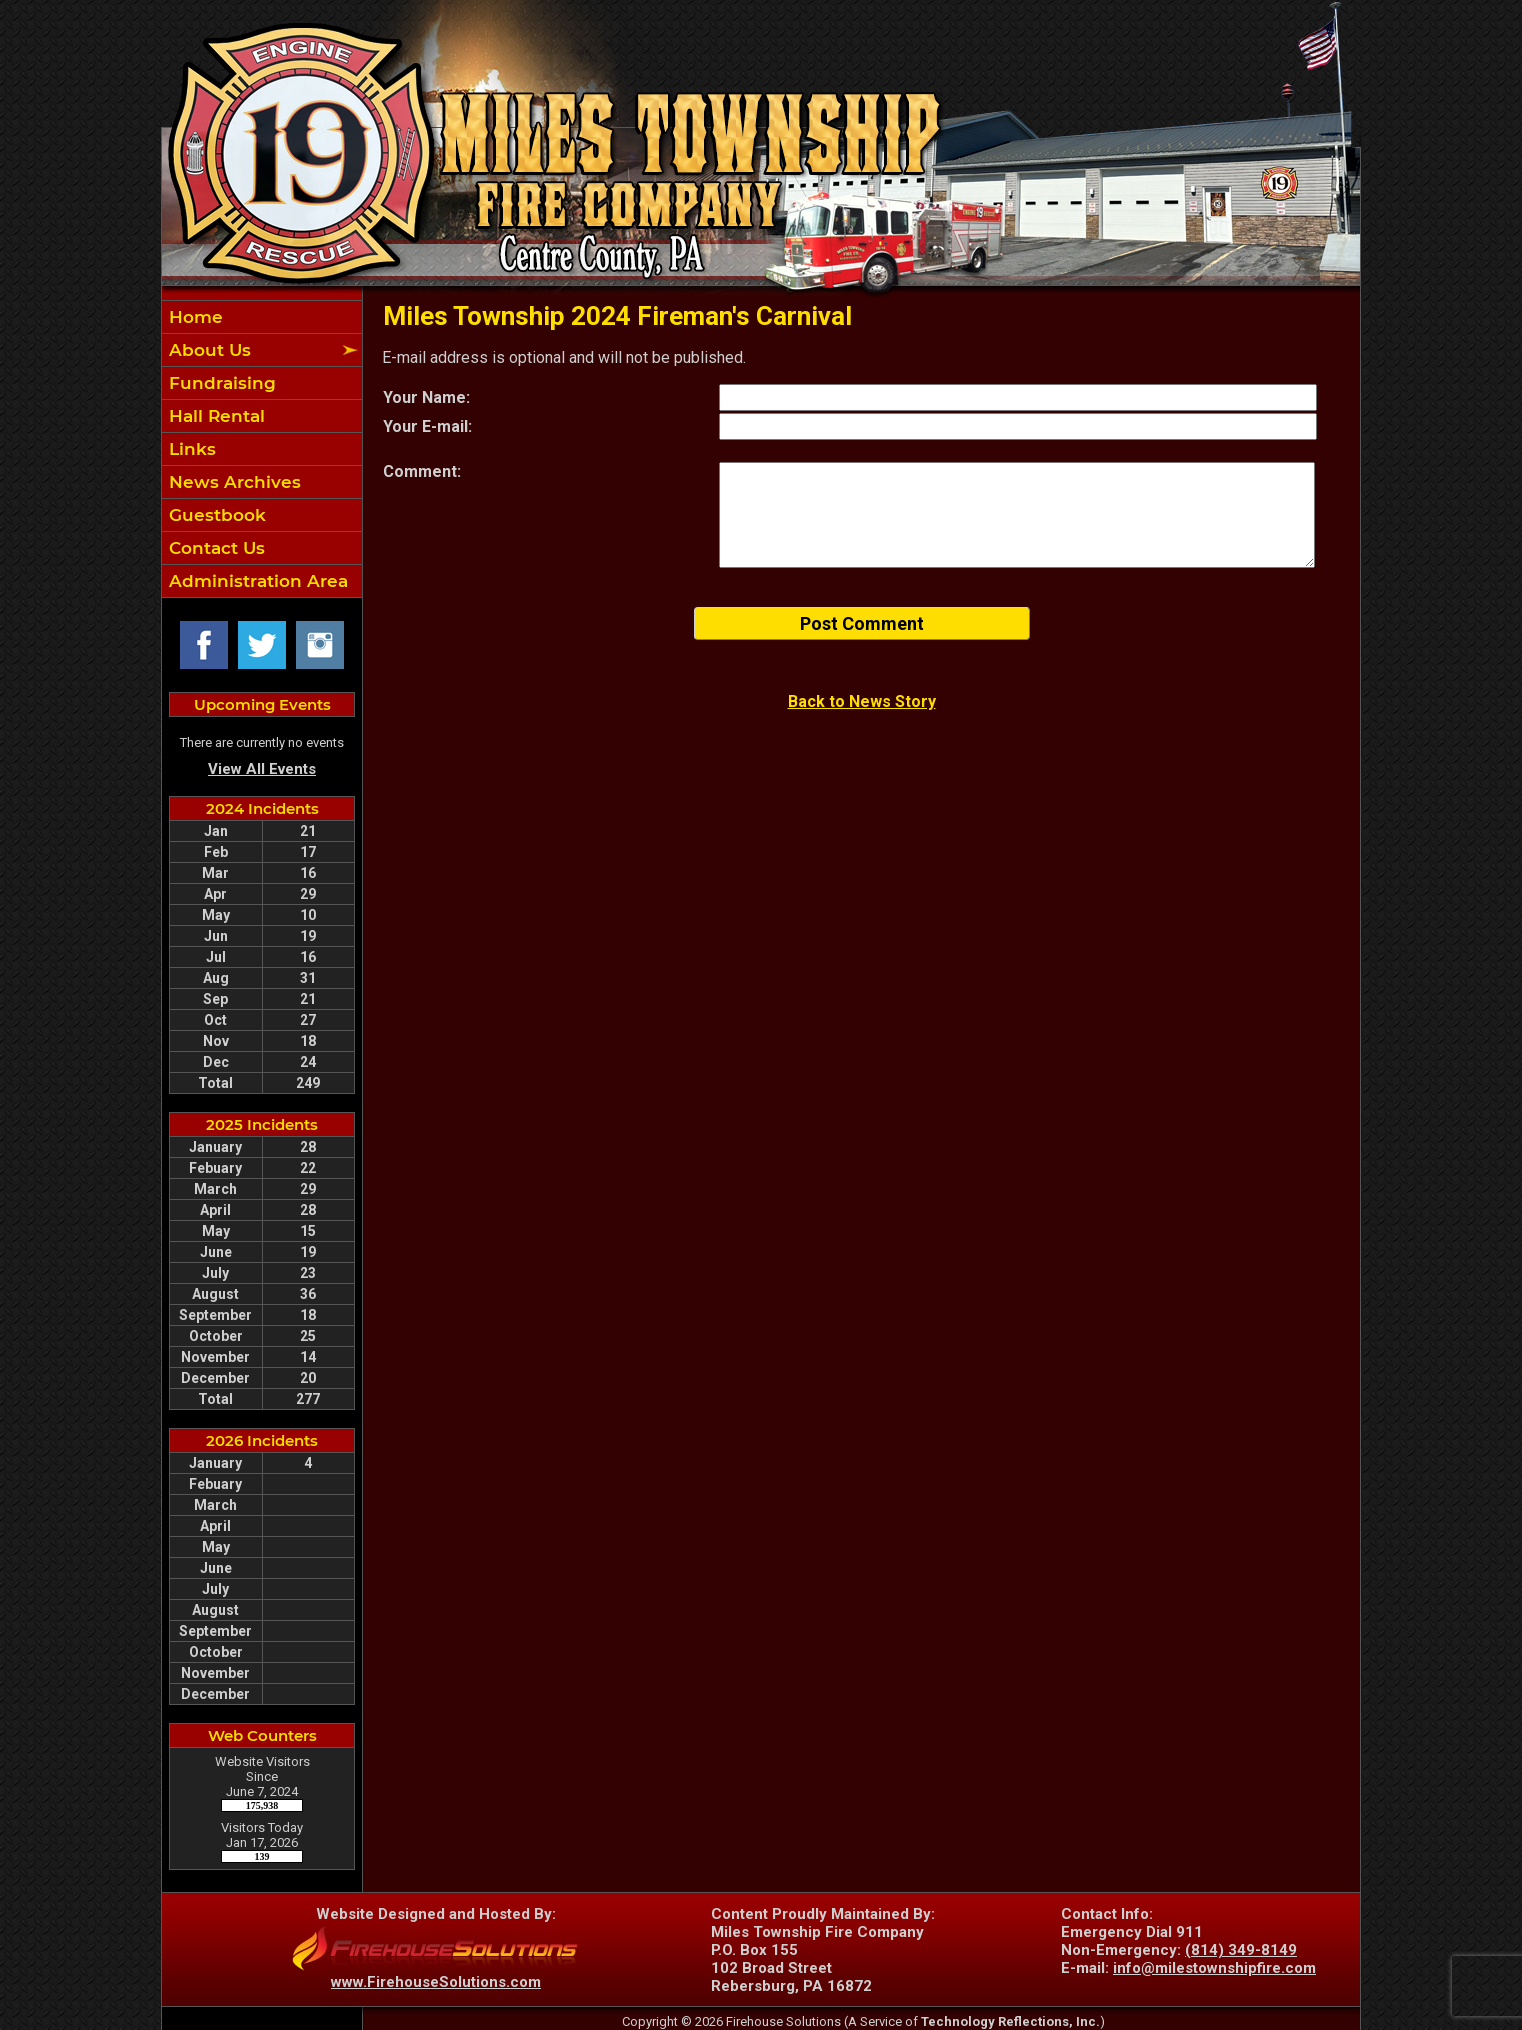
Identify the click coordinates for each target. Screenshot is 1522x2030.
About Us (207, 350)
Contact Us (214, 548)
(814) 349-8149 (1241, 1950)
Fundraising (220, 383)
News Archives (232, 482)
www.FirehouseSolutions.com (436, 1982)
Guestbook (215, 515)
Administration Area (256, 581)
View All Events (262, 769)
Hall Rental (214, 416)
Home (193, 317)
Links (190, 449)
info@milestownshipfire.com (1214, 1968)
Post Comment (862, 623)
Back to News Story (862, 701)
